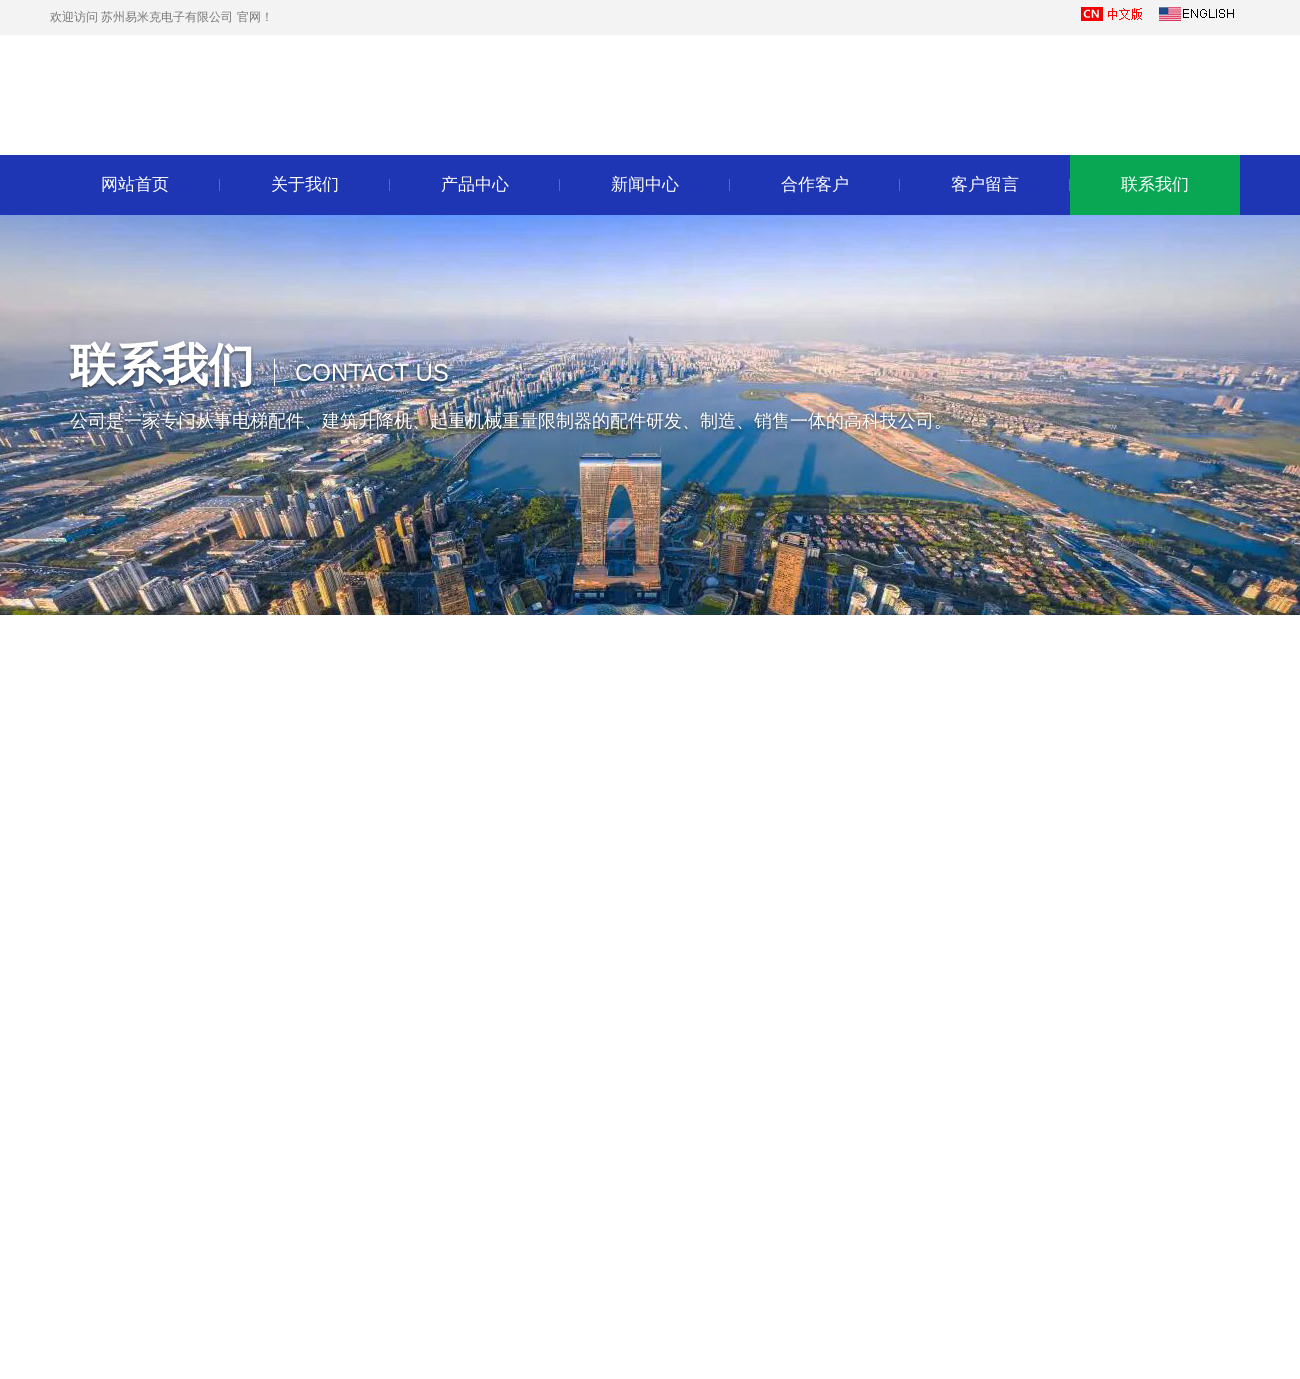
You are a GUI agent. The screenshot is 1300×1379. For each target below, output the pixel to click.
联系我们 (1155, 184)
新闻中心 (645, 184)
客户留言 (985, 184)
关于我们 (305, 184)
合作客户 (815, 184)
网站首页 (135, 184)
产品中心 (475, 184)
